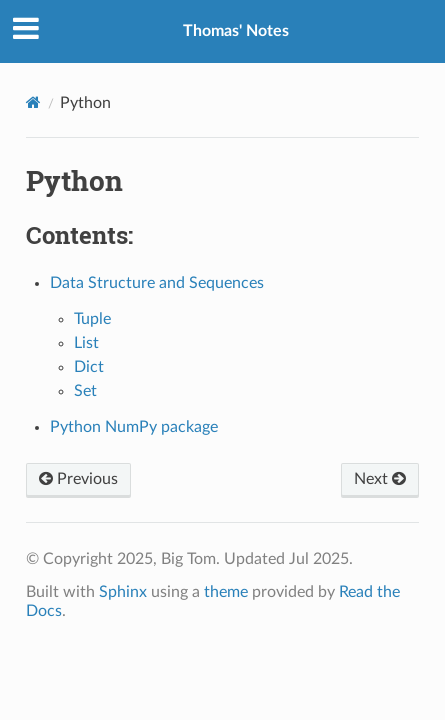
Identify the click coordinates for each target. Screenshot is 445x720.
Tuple (92, 319)
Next (380, 479)
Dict (89, 367)
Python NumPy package (134, 427)
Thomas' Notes (236, 31)
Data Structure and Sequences (157, 283)
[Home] (33, 102)
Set (85, 391)
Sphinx (123, 592)
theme (226, 592)
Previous (78, 479)
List (86, 343)
